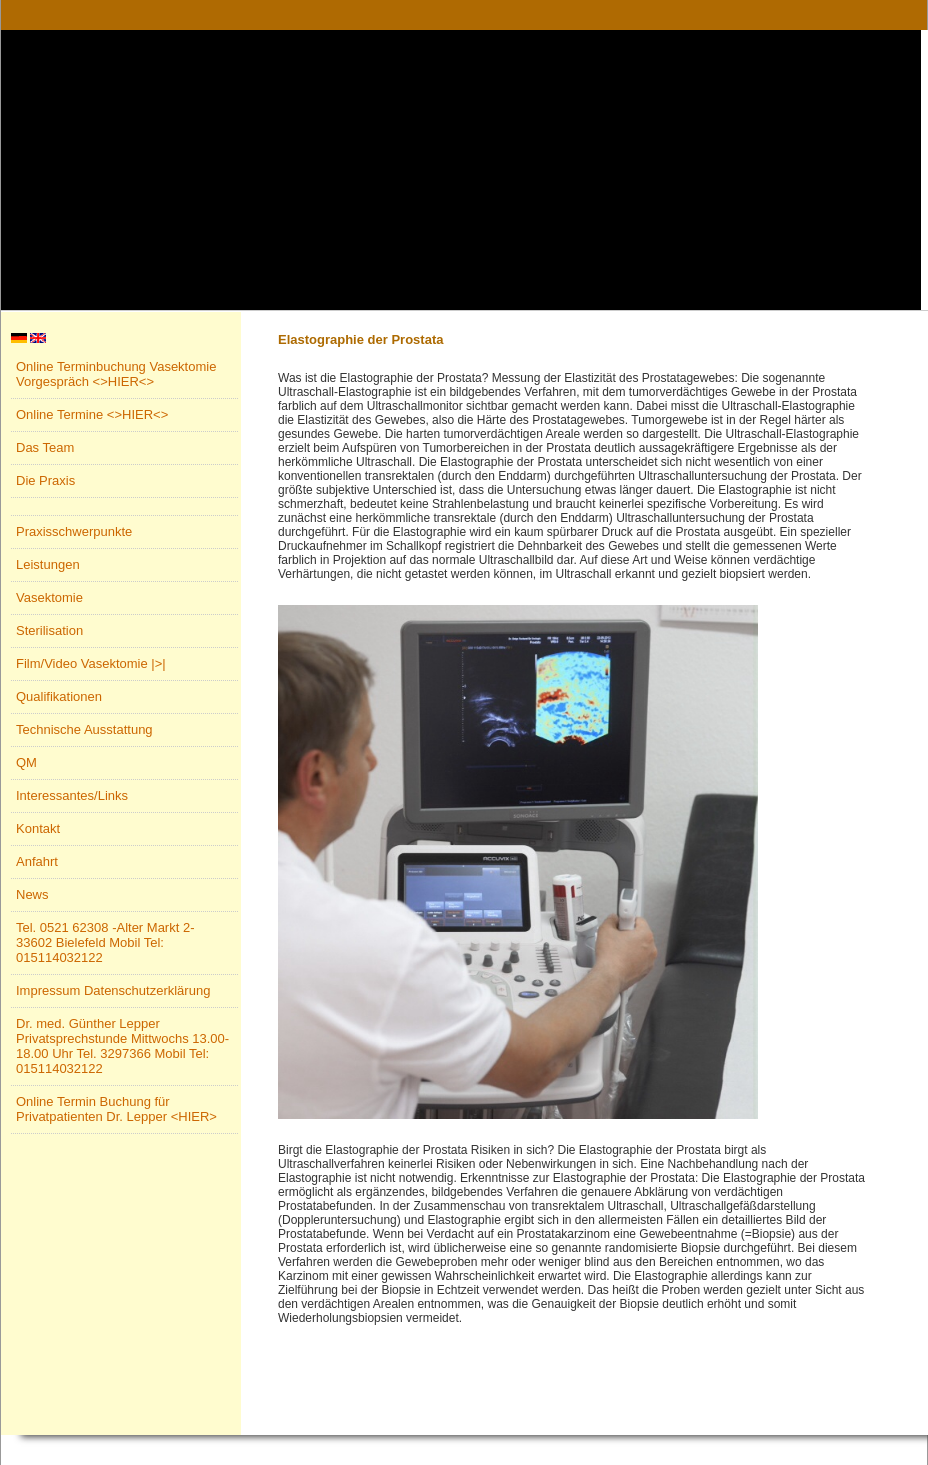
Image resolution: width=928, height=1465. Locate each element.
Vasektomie (49, 597)
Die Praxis (45, 480)
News (32, 894)
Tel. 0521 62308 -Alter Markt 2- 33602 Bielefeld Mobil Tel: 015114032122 (105, 942)
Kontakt (38, 828)
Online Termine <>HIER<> (92, 414)
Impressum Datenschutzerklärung (113, 990)
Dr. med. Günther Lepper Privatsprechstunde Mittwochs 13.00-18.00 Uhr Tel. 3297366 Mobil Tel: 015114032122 (122, 1046)
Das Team (45, 447)
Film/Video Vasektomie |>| (91, 663)
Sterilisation (49, 630)
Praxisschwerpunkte (74, 531)
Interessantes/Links (72, 795)
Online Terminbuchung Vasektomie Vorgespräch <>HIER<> (116, 374)
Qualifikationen (59, 696)
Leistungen (48, 564)
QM (26, 762)
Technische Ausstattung (84, 729)
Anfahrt (37, 861)
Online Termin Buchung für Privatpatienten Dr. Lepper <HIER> (116, 1109)
